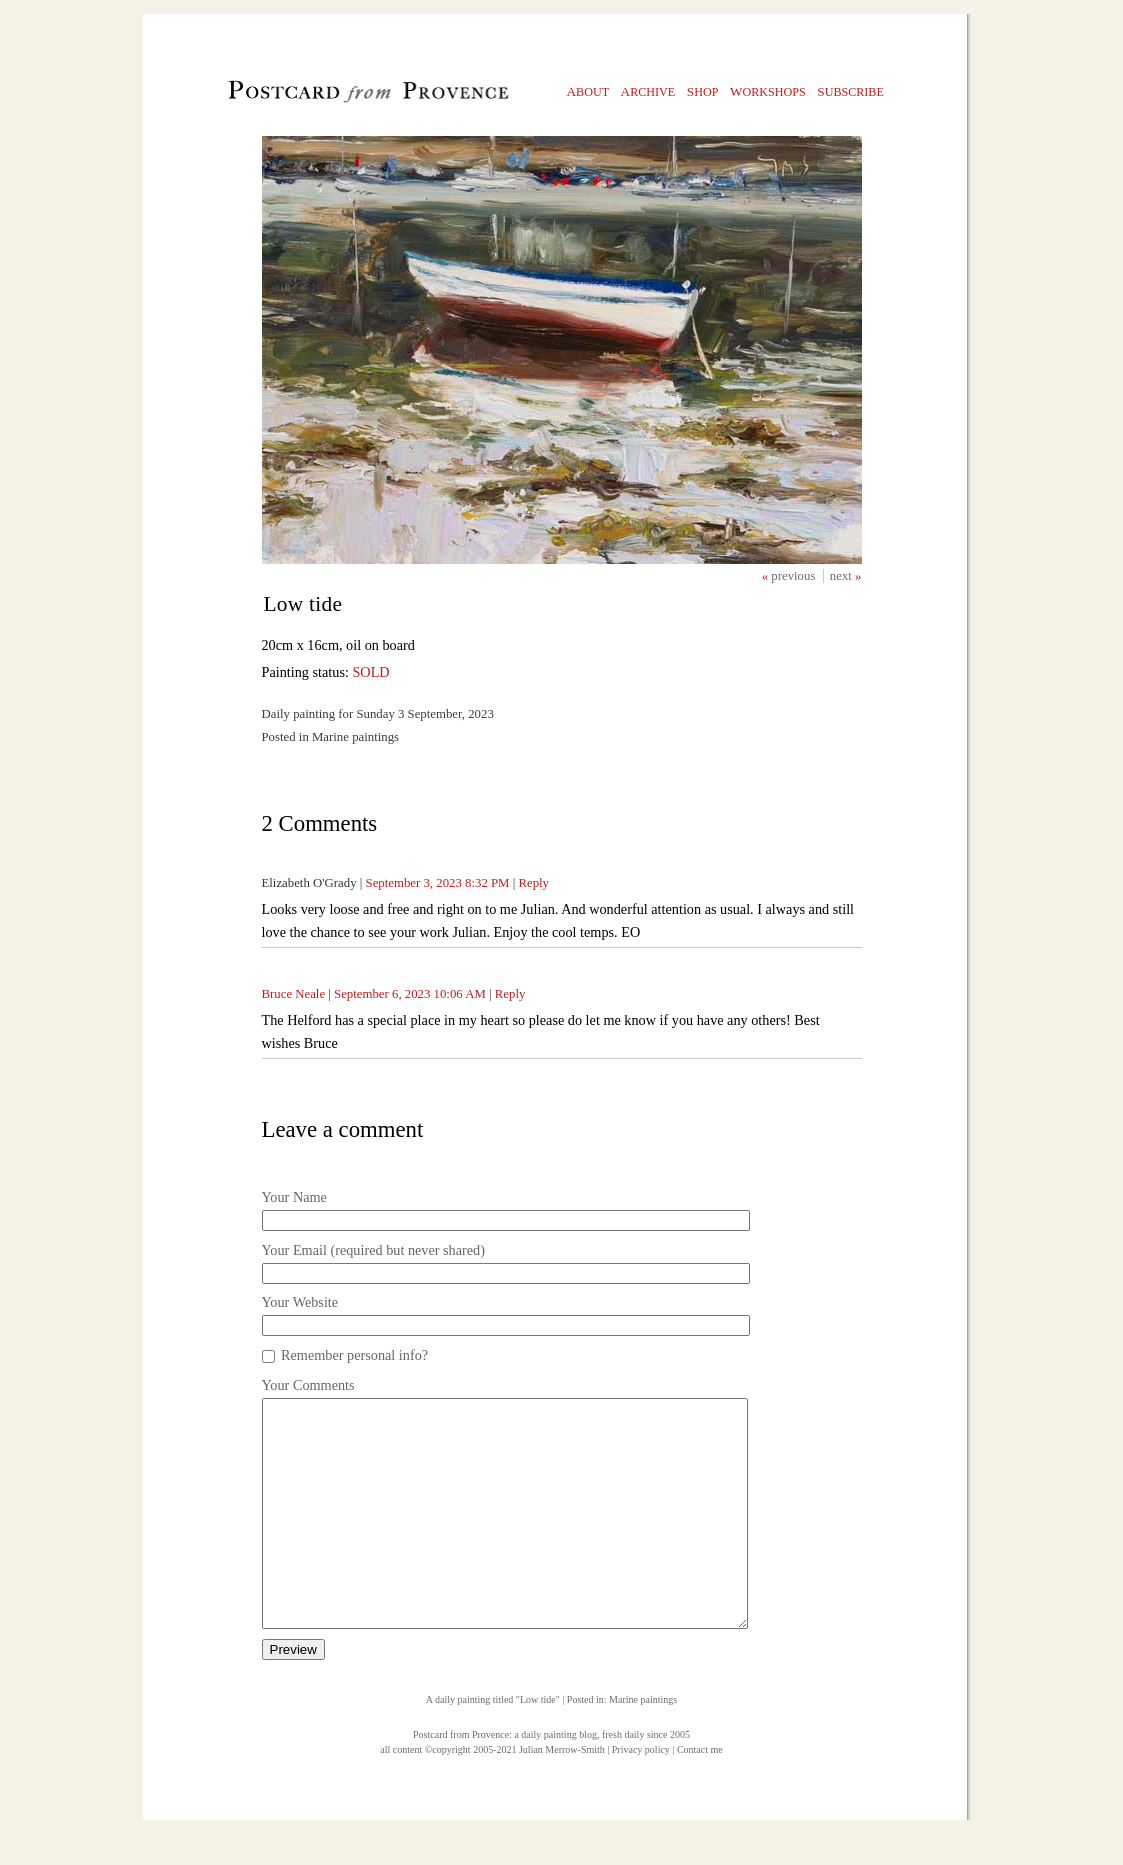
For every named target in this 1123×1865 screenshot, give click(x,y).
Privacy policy (641, 1794)
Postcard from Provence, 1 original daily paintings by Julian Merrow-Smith (334, 96)
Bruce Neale (294, 994)
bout (588, 91)
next (842, 576)
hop (703, 91)
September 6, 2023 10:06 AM (410, 994)
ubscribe (850, 91)
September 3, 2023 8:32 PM (438, 883)
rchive (648, 91)
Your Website (300, 1302)
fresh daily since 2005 (646, 1779)
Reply (533, 883)
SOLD (370, 672)
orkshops (768, 91)
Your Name (294, 1197)
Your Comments (308, 1385)
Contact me (700, 1794)
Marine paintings (643, 1744)
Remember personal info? (354, 1355)
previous (794, 576)
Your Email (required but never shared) (373, 1250)
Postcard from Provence (461, 1779)
